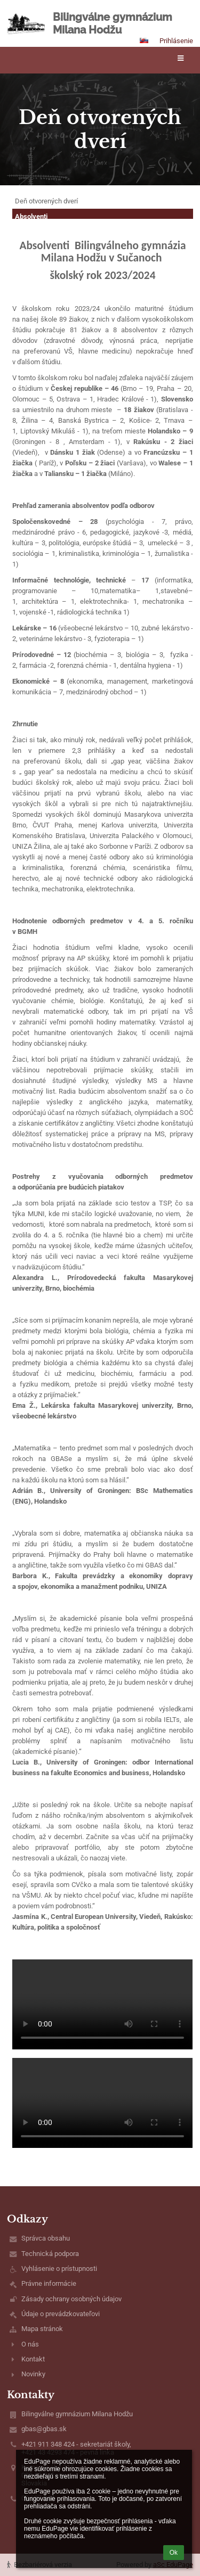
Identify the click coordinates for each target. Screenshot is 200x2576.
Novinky (33, 2374)
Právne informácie (48, 2283)
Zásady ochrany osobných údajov (71, 2299)
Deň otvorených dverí (46, 201)
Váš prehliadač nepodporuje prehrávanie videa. (102, 2004)
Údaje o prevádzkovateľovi (60, 2314)
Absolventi (31, 216)
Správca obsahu (45, 2238)
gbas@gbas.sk (44, 2429)
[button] (144, 40)
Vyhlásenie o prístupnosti (59, 2269)
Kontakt (33, 2359)
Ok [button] (174, 2552)
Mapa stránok (42, 2329)
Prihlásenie (176, 41)
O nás (30, 2344)
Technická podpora (50, 2254)
